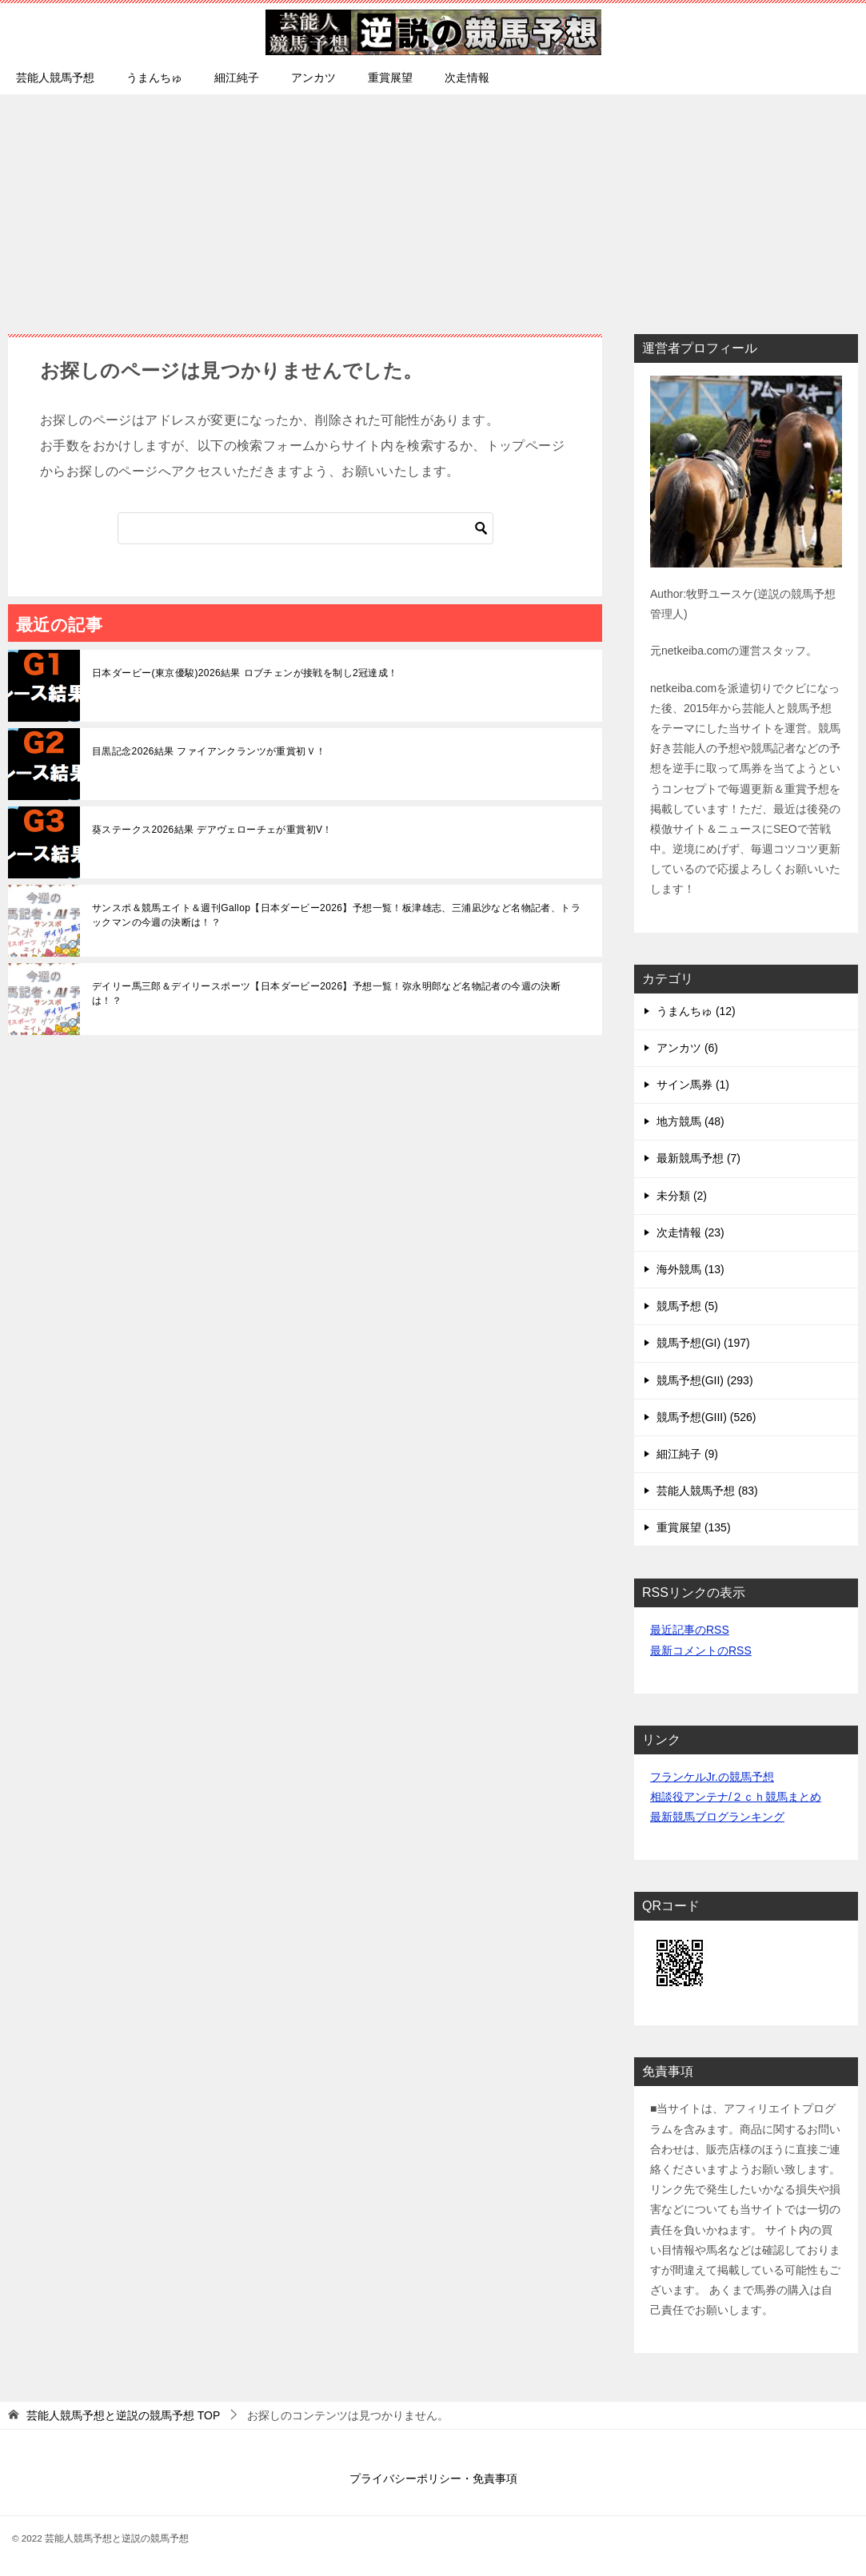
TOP (123, 2415)
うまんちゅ (154, 77)
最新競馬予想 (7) (698, 1158)
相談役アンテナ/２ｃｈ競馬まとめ (735, 1796)
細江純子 (236, 77)
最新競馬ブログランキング (717, 1816)
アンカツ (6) (687, 1047)
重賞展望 (390, 77)
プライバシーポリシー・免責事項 (433, 2478)
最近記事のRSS (689, 1629)
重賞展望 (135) (693, 1527)
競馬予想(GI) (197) (703, 1342)
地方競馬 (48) (690, 1121)
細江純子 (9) (687, 1453)
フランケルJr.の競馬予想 (712, 1776)
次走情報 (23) (690, 1232)
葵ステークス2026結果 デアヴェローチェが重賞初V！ (212, 829)
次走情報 (467, 77)
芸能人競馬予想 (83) (707, 1490)
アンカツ (313, 77)
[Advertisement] (433, 206)
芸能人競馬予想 (55, 77)
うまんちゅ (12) (696, 1011)
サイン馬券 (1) (692, 1084)
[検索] (305, 528)
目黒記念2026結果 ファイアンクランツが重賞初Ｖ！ (208, 751)
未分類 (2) (681, 1195)
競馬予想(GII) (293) (704, 1380)
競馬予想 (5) (687, 1306)
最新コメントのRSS (701, 1650)
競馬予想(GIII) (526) (706, 1417)
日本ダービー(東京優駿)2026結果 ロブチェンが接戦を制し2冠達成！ (245, 673)
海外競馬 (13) (690, 1269)
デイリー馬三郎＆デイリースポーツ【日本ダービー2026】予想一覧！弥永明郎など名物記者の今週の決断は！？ (326, 993)
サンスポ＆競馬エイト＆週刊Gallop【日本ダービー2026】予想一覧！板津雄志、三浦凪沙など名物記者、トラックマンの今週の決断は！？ (336, 915)
